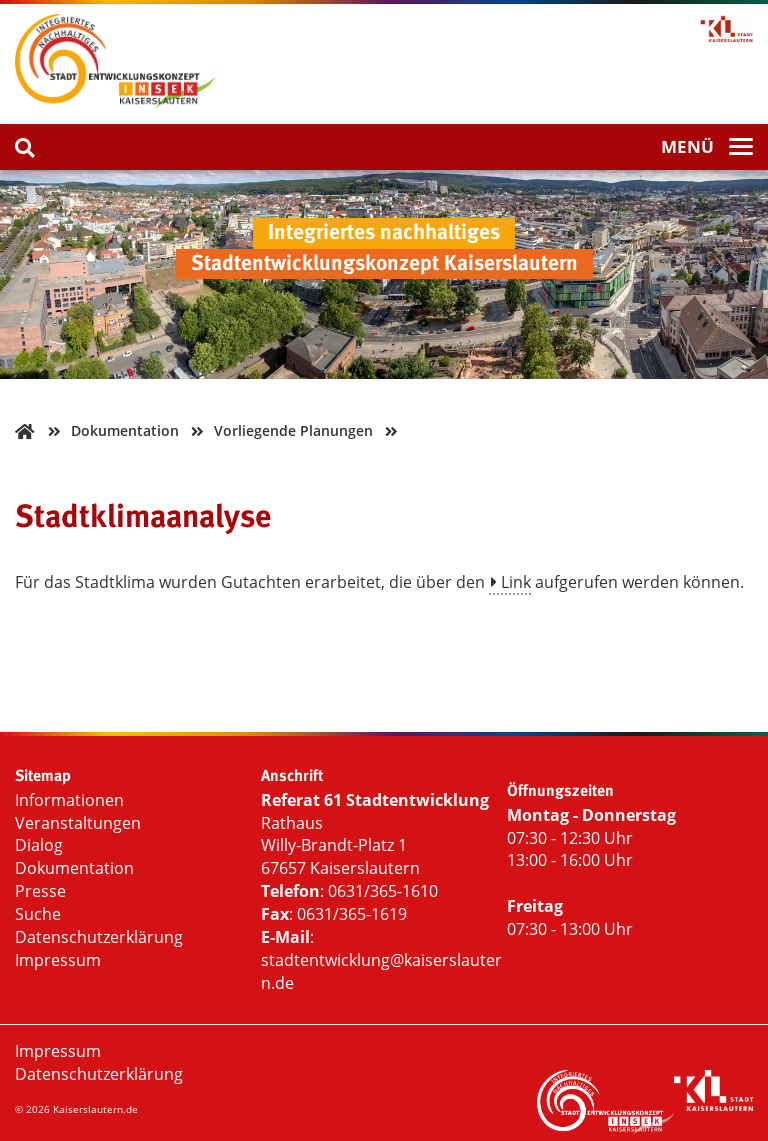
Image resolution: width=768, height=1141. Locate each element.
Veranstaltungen (78, 823)
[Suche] (24, 147)
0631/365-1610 (383, 891)
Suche (38, 914)
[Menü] (707, 148)
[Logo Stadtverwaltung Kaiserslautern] (713, 1105)
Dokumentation (74, 868)
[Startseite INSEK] (115, 103)
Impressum (58, 960)
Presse (40, 891)
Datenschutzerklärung (99, 937)
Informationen (69, 800)
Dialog (39, 845)
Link (516, 582)
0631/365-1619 (352, 914)
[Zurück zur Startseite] (24, 430)
